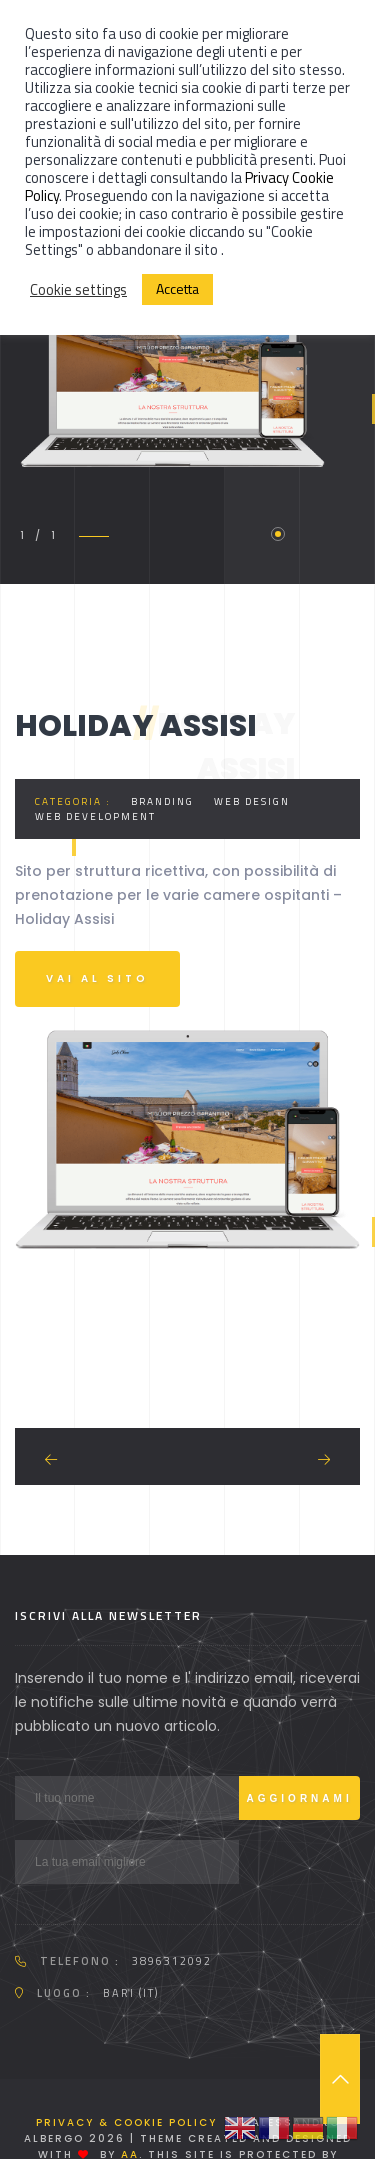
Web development (95, 816)
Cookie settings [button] (78, 290)
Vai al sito (97, 978)
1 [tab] (278, 534)
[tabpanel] (172, 374)
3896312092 (172, 1961)
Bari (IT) (131, 1993)
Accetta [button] (177, 288)
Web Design (252, 801)
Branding (162, 801)
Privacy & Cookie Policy (126, 2122)
